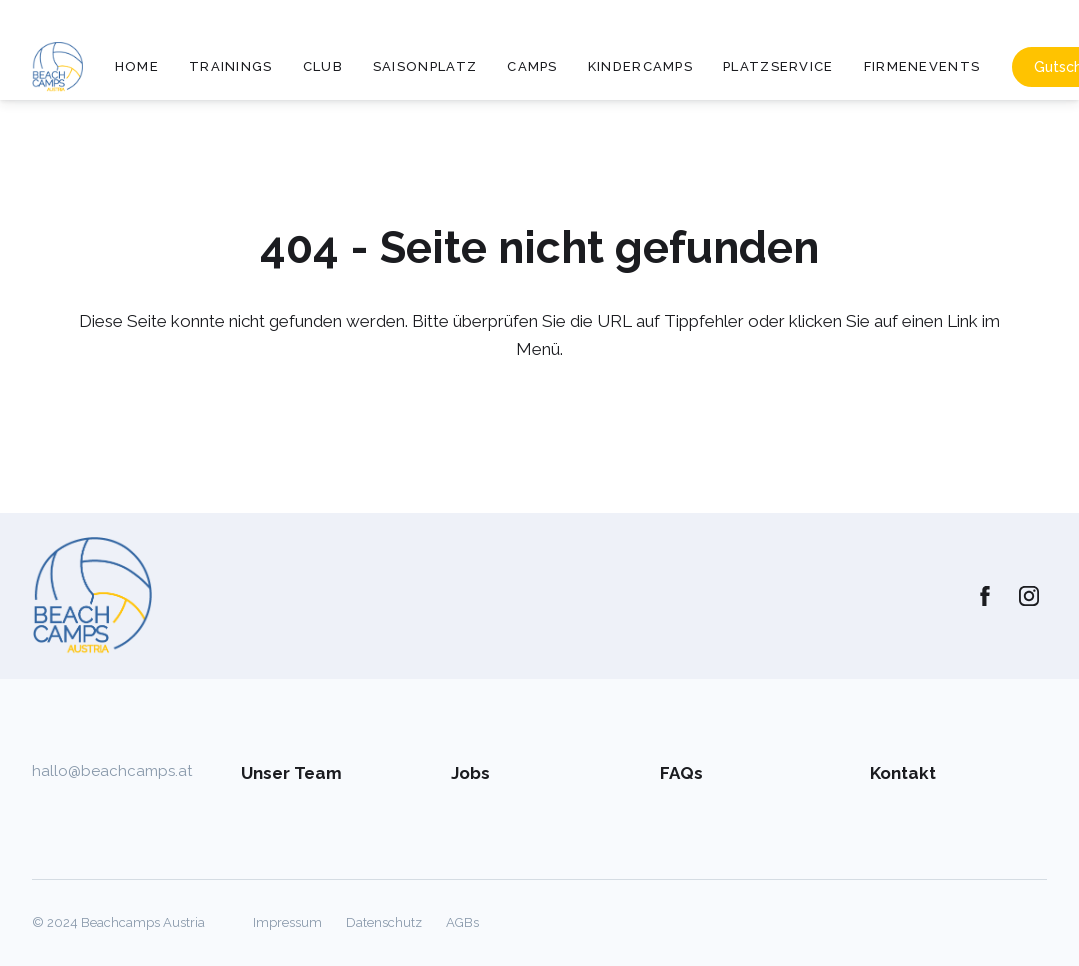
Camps (532, 66)
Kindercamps (640, 66)
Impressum (287, 922)
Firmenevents (922, 66)
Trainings (231, 66)
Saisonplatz (425, 66)
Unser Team (291, 773)
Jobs (470, 773)
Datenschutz (384, 922)
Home (137, 66)
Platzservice (778, 66)
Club (323, 66)
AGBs (462, 922)
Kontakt (903, 773)
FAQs (681, 773)
